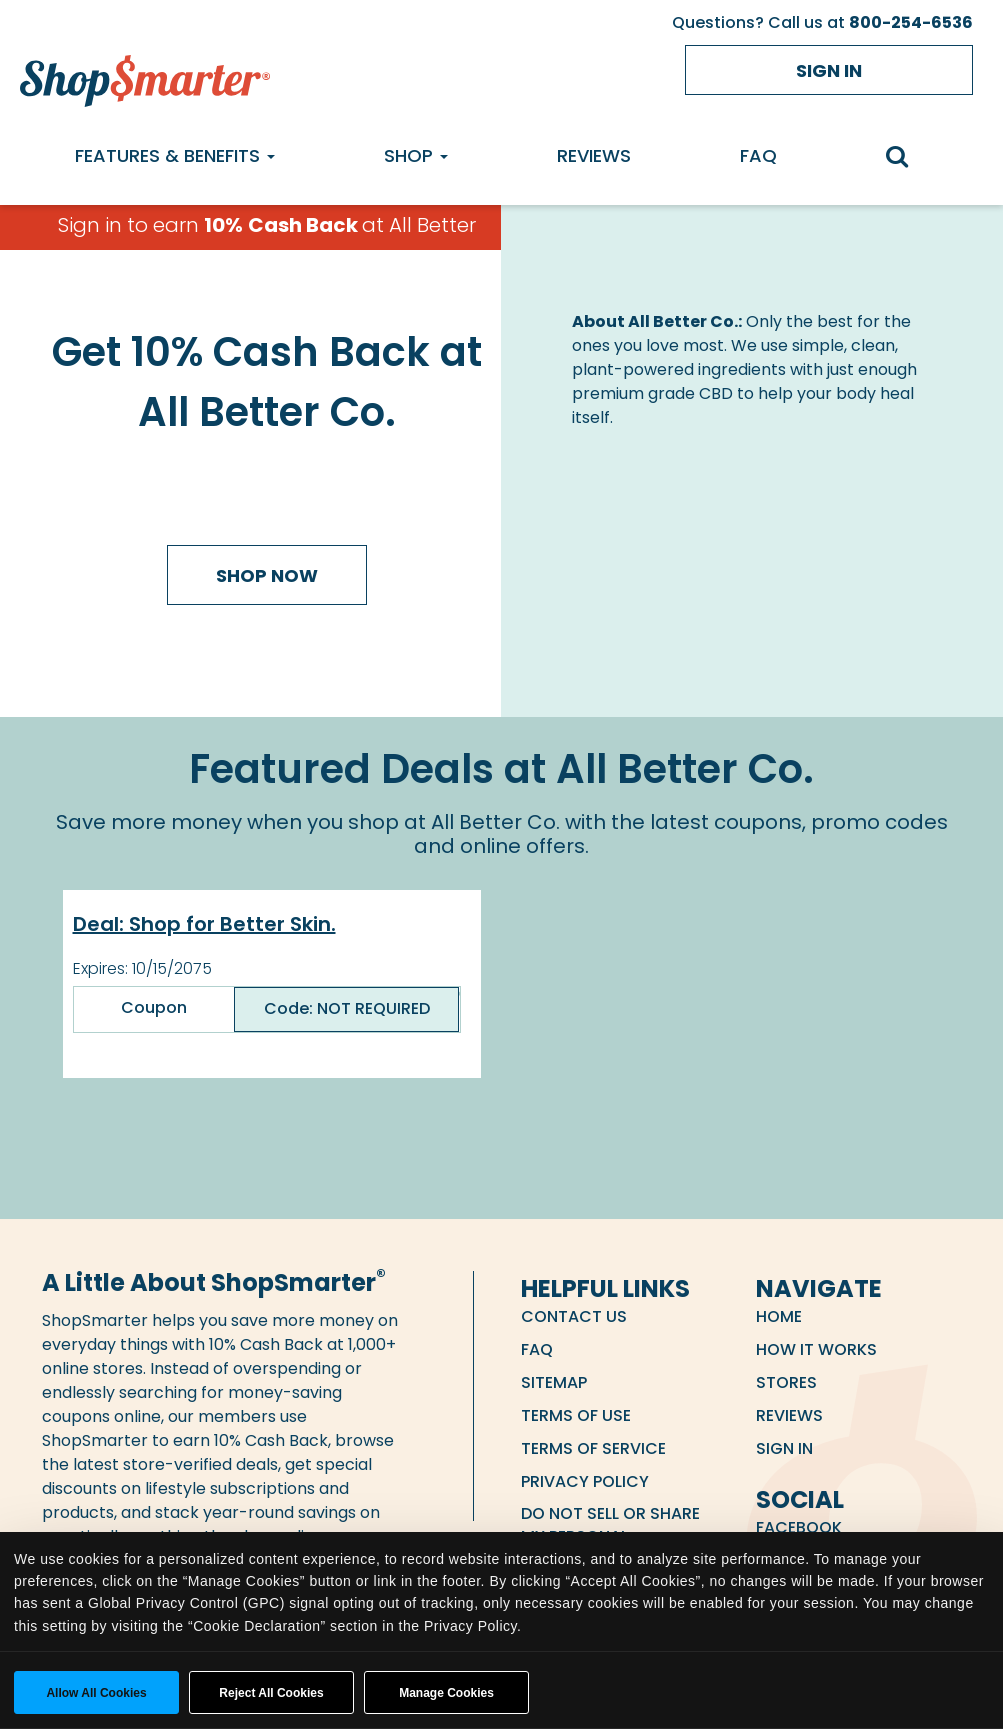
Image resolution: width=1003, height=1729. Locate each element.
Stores (786, 1382)
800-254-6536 (911, 22)
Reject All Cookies (271, 1693)
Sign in (829, 70)
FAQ (758, 155)
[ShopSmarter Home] (145, 76)
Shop (416, 155)
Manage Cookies (446, 1693)
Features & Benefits (175, 155)
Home (779, 1316)
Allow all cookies (96, 1693)
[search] (907, 158)
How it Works (816, 1349)
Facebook (799, 1527)
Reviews (594, 155)
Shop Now (267, 575)
